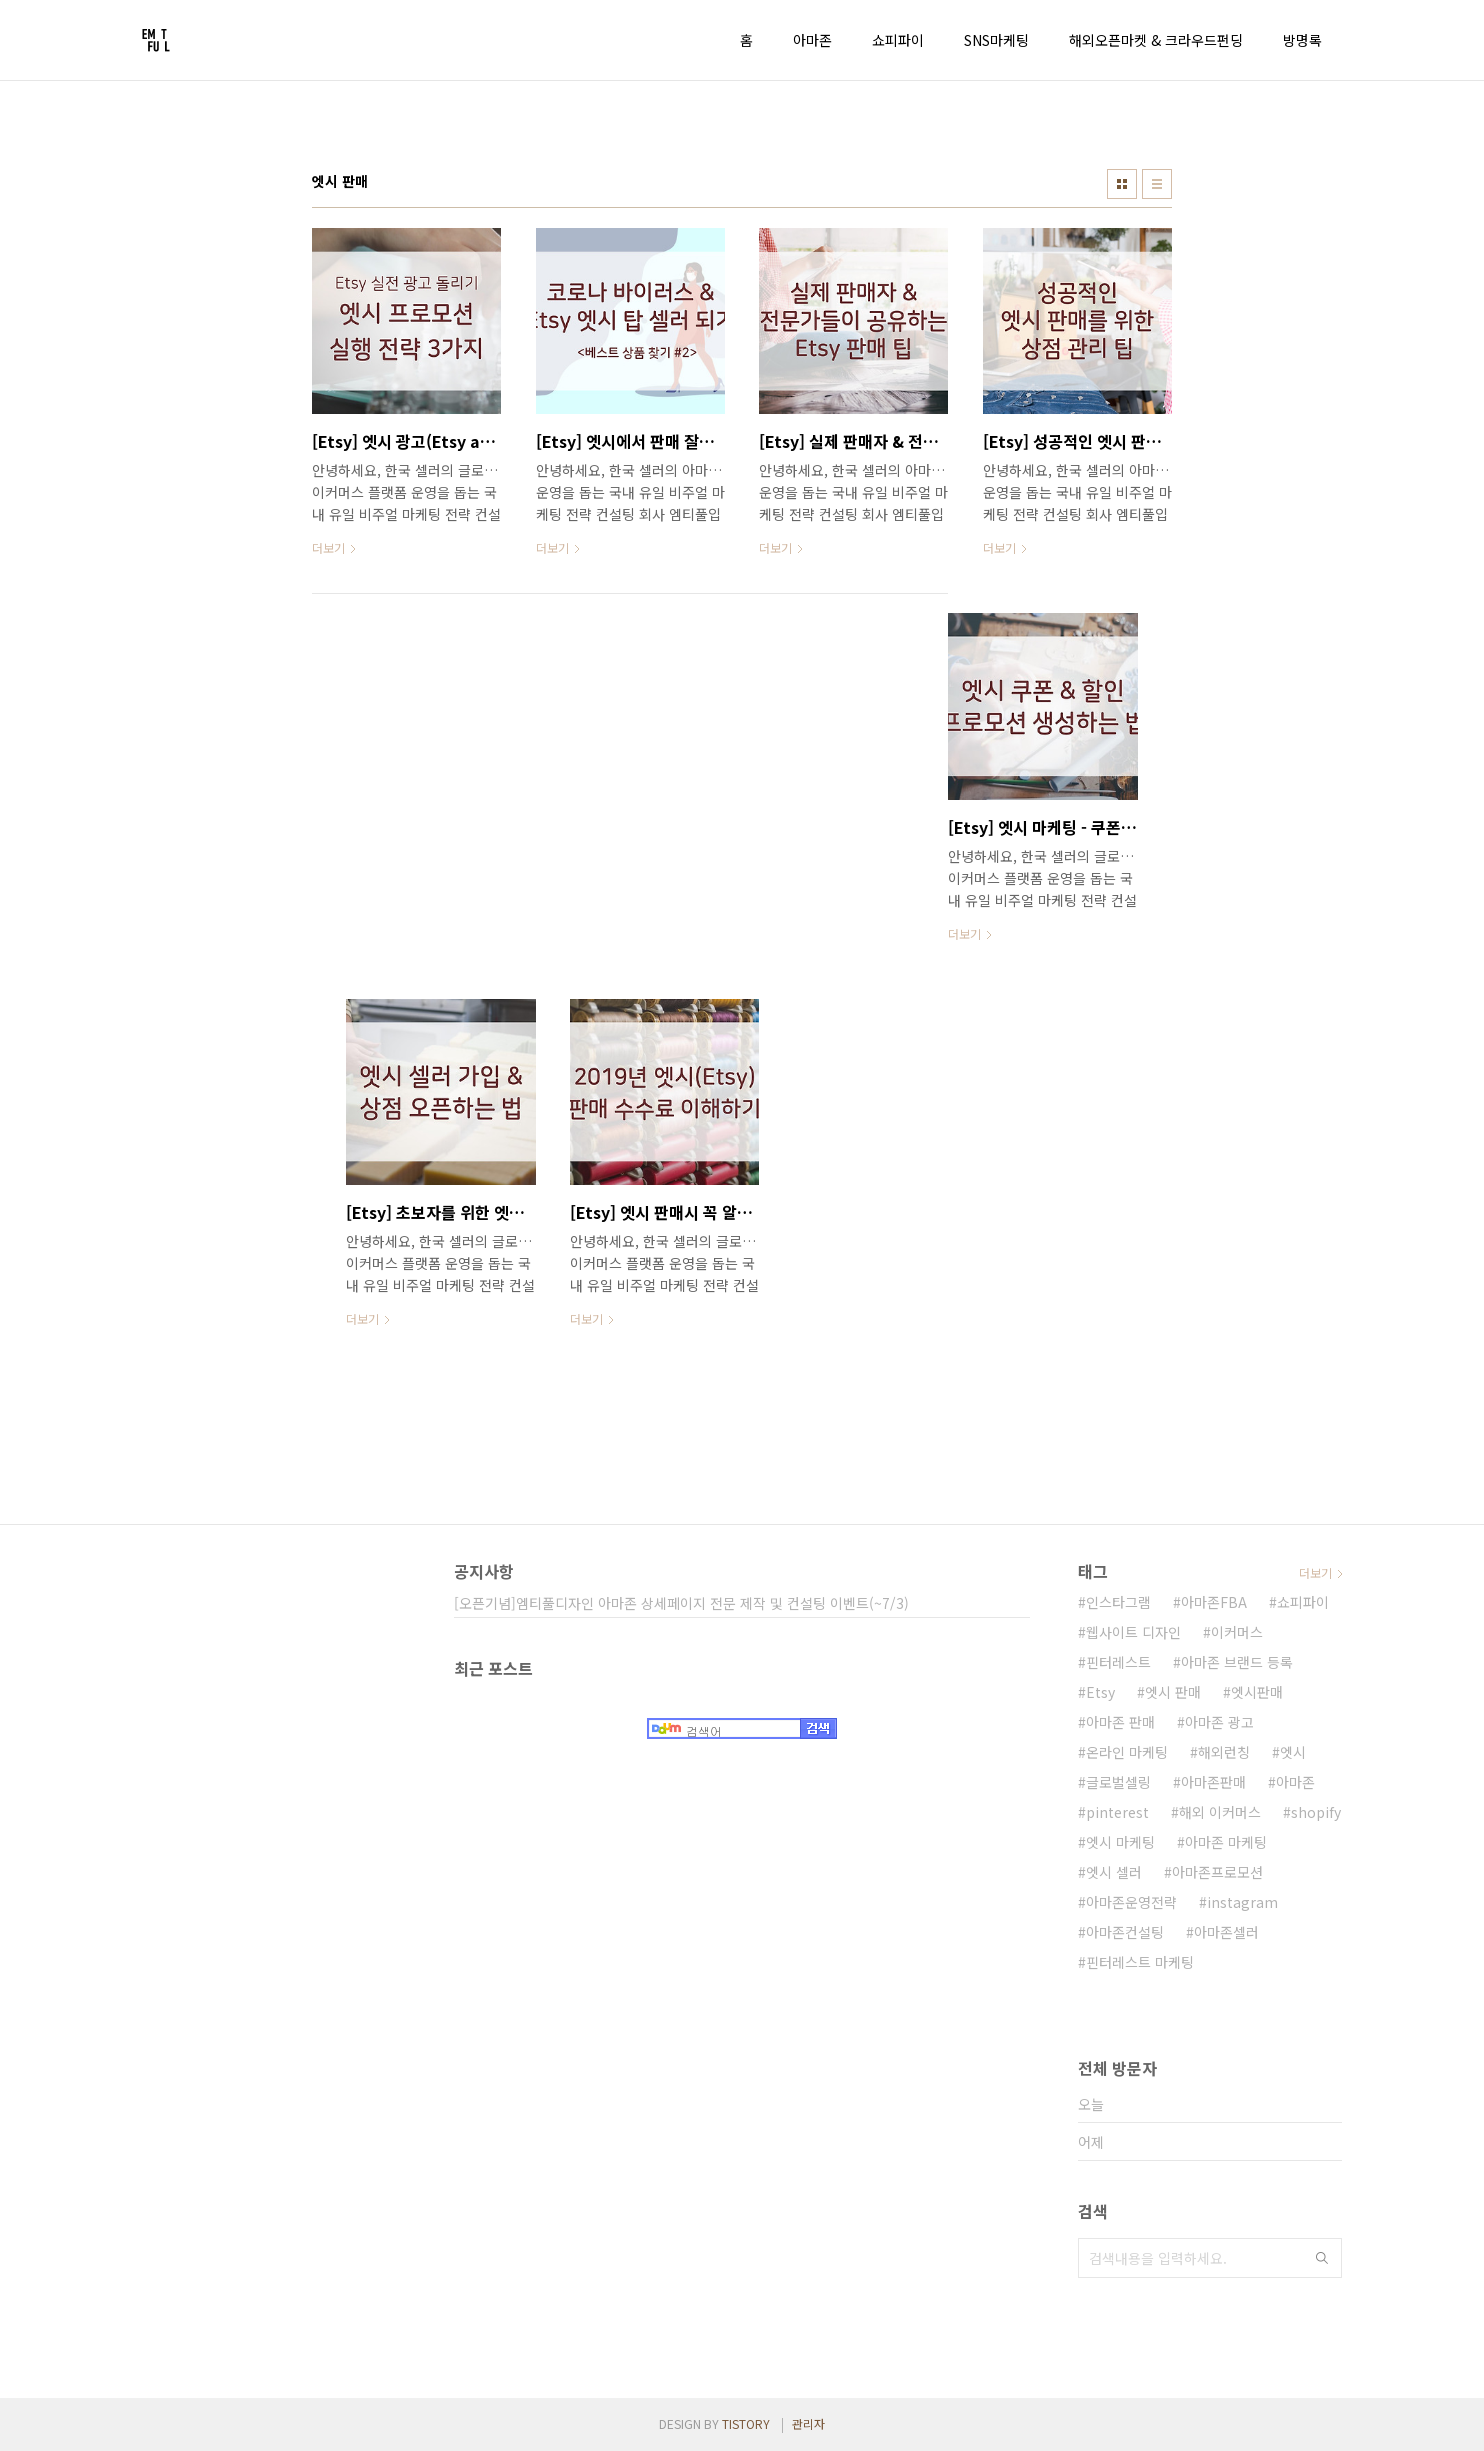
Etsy (1100, 1692)
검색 (1322, 2258)
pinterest (1117, 1812)
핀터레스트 (1118, 1662)
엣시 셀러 (1114, 1872)
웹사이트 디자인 (1133, 1632)
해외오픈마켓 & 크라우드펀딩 (1156, 40)
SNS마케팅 (996, 40)
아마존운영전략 (1131, 1902)
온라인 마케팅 (1127, 1752)
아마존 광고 (1219, 1722)
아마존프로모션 (1217, 1872)
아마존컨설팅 (1125, 1932)
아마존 (812, 40)
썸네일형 (1122, 184)
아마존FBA (1214, 1602)
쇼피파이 (898, 40)
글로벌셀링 (1118, 1782)
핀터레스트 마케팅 (1140, 1962)
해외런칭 (1224, 1752)
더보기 (1315, 1572)
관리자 (808, 2423)
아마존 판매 (1120, 1722)
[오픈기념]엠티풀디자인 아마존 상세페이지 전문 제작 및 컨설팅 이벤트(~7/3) (681, 1603)
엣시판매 (1257, 1692)
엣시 (1293, 1752)
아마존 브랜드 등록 (1237, 1662)
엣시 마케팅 (1120, 1842)
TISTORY (746, 2423)
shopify (1316, 1812)
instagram (1242, 1902)
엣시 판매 (1173, 1692)
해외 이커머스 (1220, 1812)
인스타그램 (1118, 1602)
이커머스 (1237, 1632)
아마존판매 (1213, 1782)
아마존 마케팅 (1226, 1842)
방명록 (1302, 40)
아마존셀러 (1226, 1932)
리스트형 (1157, 184)
